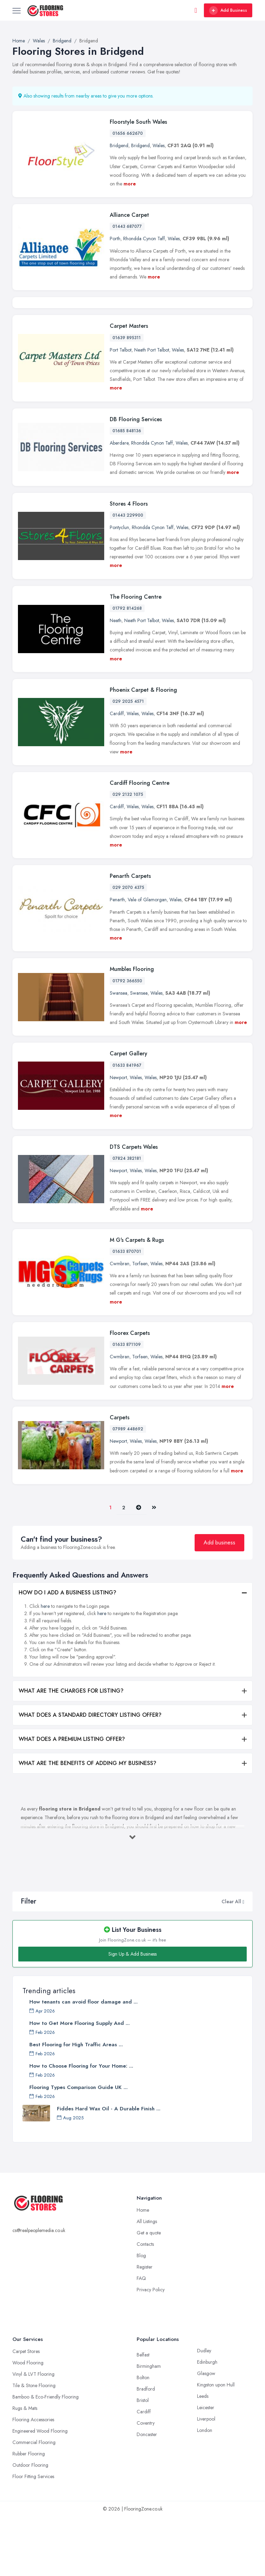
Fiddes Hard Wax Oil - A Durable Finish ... (108, 2168)
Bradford (146, 2448)
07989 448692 (127, 1488)
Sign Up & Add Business (132, 2013)
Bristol (143, 2459)
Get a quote (149, 2292)
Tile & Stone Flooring (34, 2445)
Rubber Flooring (28, 2513)
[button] (243, 1960)
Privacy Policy (151, 2349)
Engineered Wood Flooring (40, 2490)
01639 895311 (126, 397)
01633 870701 (126, 1311)
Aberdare (119, 502)
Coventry (146, 2482)
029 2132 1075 (127, 854)
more (130, 183)
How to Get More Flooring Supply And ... (79, 2083)
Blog (141, 2315)
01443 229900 (127, 574)
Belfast (143, 2414)
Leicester (205, 2467)
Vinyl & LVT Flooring (33, 2433)
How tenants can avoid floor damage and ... (83, 2061)
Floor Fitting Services (33, 2536)
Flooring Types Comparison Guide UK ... (78, 2147)
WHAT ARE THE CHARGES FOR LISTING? (71, 1750)
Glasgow (206, 2433)
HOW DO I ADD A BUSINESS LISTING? (67, 1652)
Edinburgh (207, 2421)
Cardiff (117, 773)
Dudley (204, 2410)
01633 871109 (126, 1404)
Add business (219, 1602)
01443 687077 (127, 226)
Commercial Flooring (34, 2501)
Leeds (202, 2455)
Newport (118, 1136)
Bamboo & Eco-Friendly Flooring (45, 2456)
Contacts (145, 2303)
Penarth (117, 959)
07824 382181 (126, 1218)
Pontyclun (119, 586)
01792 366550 (127, 1040)
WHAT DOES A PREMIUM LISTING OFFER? (72, 1799)
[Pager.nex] (138, 1567)
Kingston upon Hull (216, 2444)
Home (143, 2269)
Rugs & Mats (24, 2467)
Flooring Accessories (33, 2479)
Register (145, 2326)
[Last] (154, 1567)
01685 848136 (126, 490)
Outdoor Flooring (30, 2524)
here (45, 1665)
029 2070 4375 (128, 947)
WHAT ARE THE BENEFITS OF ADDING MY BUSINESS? (87, 1823)
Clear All (231, 1960)
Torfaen (140, 1323)
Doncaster (147, 2494)
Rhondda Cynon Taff (144, 238)
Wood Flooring (27, 2422)
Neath (115, 680)
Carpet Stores (26, 2410)
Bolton (143, 2437)
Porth (115, 238)
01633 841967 (126, 1125)
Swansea (118, 1052)
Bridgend (119, 145)
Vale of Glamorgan (147, 959)
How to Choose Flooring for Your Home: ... (81, 2125)
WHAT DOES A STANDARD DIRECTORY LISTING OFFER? (90, 1774)
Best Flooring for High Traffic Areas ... (76, 2104)
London (204, 2489)
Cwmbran (119, 1323)
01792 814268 (127, 668)
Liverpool (206, 2478)
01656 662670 (127, 133)
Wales (159, 145)
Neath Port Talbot (151, 409)
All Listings (147, 2281)
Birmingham (149, 2425)
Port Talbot (120, 409)
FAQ (141, 2337)
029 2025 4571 (128, 761)
